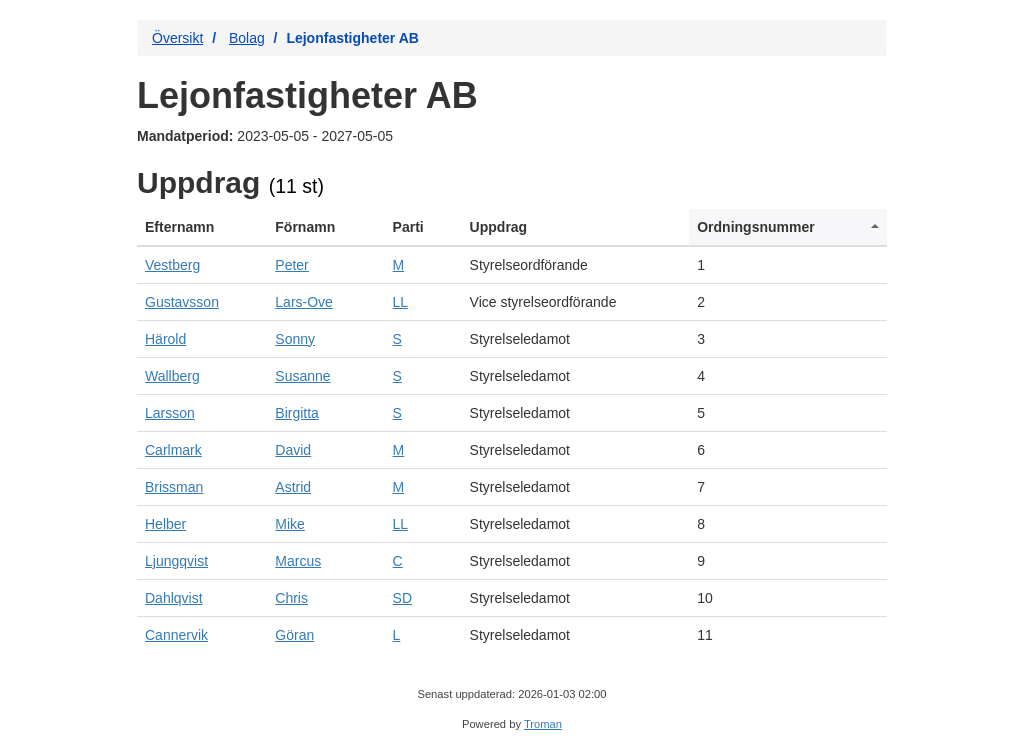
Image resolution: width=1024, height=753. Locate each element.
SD (402, 598)
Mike (290, 524)
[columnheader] (202, 227)
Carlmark (173, 450)
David (293, 450)
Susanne (302, 376)
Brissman (174, 487)
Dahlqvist (174, 598)
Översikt (177, 38)
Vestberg (172, 265)
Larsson (170, 413)
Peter (291, 265)
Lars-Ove (304, 302)
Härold (165, 339)
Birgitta (297, 413)
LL (401, 302)
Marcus (298, 561)
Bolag (247, 38)
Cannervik (176, 635)
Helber (165, 524)
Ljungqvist (176, 561)
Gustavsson (182, 302)
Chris (291, 598)
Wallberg (172, 376)
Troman (543, 724)
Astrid (293, 487)
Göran (294, 635)
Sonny (295, 339)
